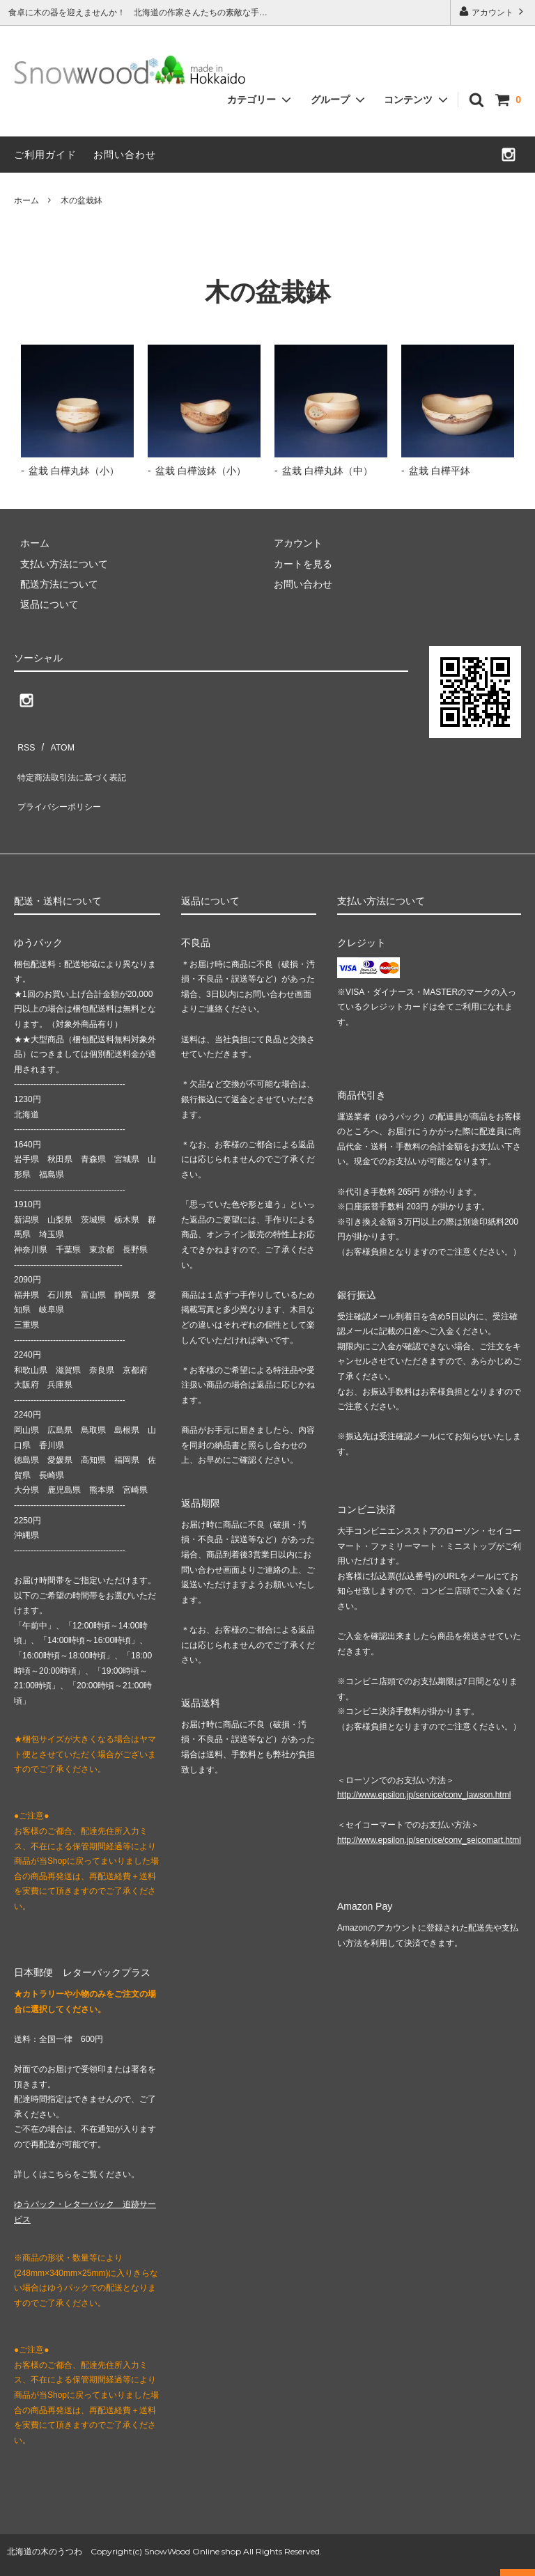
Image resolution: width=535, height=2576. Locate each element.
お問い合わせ (124, 154)
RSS (24, 742)
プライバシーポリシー (62, 784)
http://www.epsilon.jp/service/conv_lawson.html (424, 1767)
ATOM (55, 742)
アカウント (492, 11)
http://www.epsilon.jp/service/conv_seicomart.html (429, 1812)
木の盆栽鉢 (81, 200)
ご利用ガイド (45, 154)
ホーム (26, 200)
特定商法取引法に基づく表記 (77, 763)
